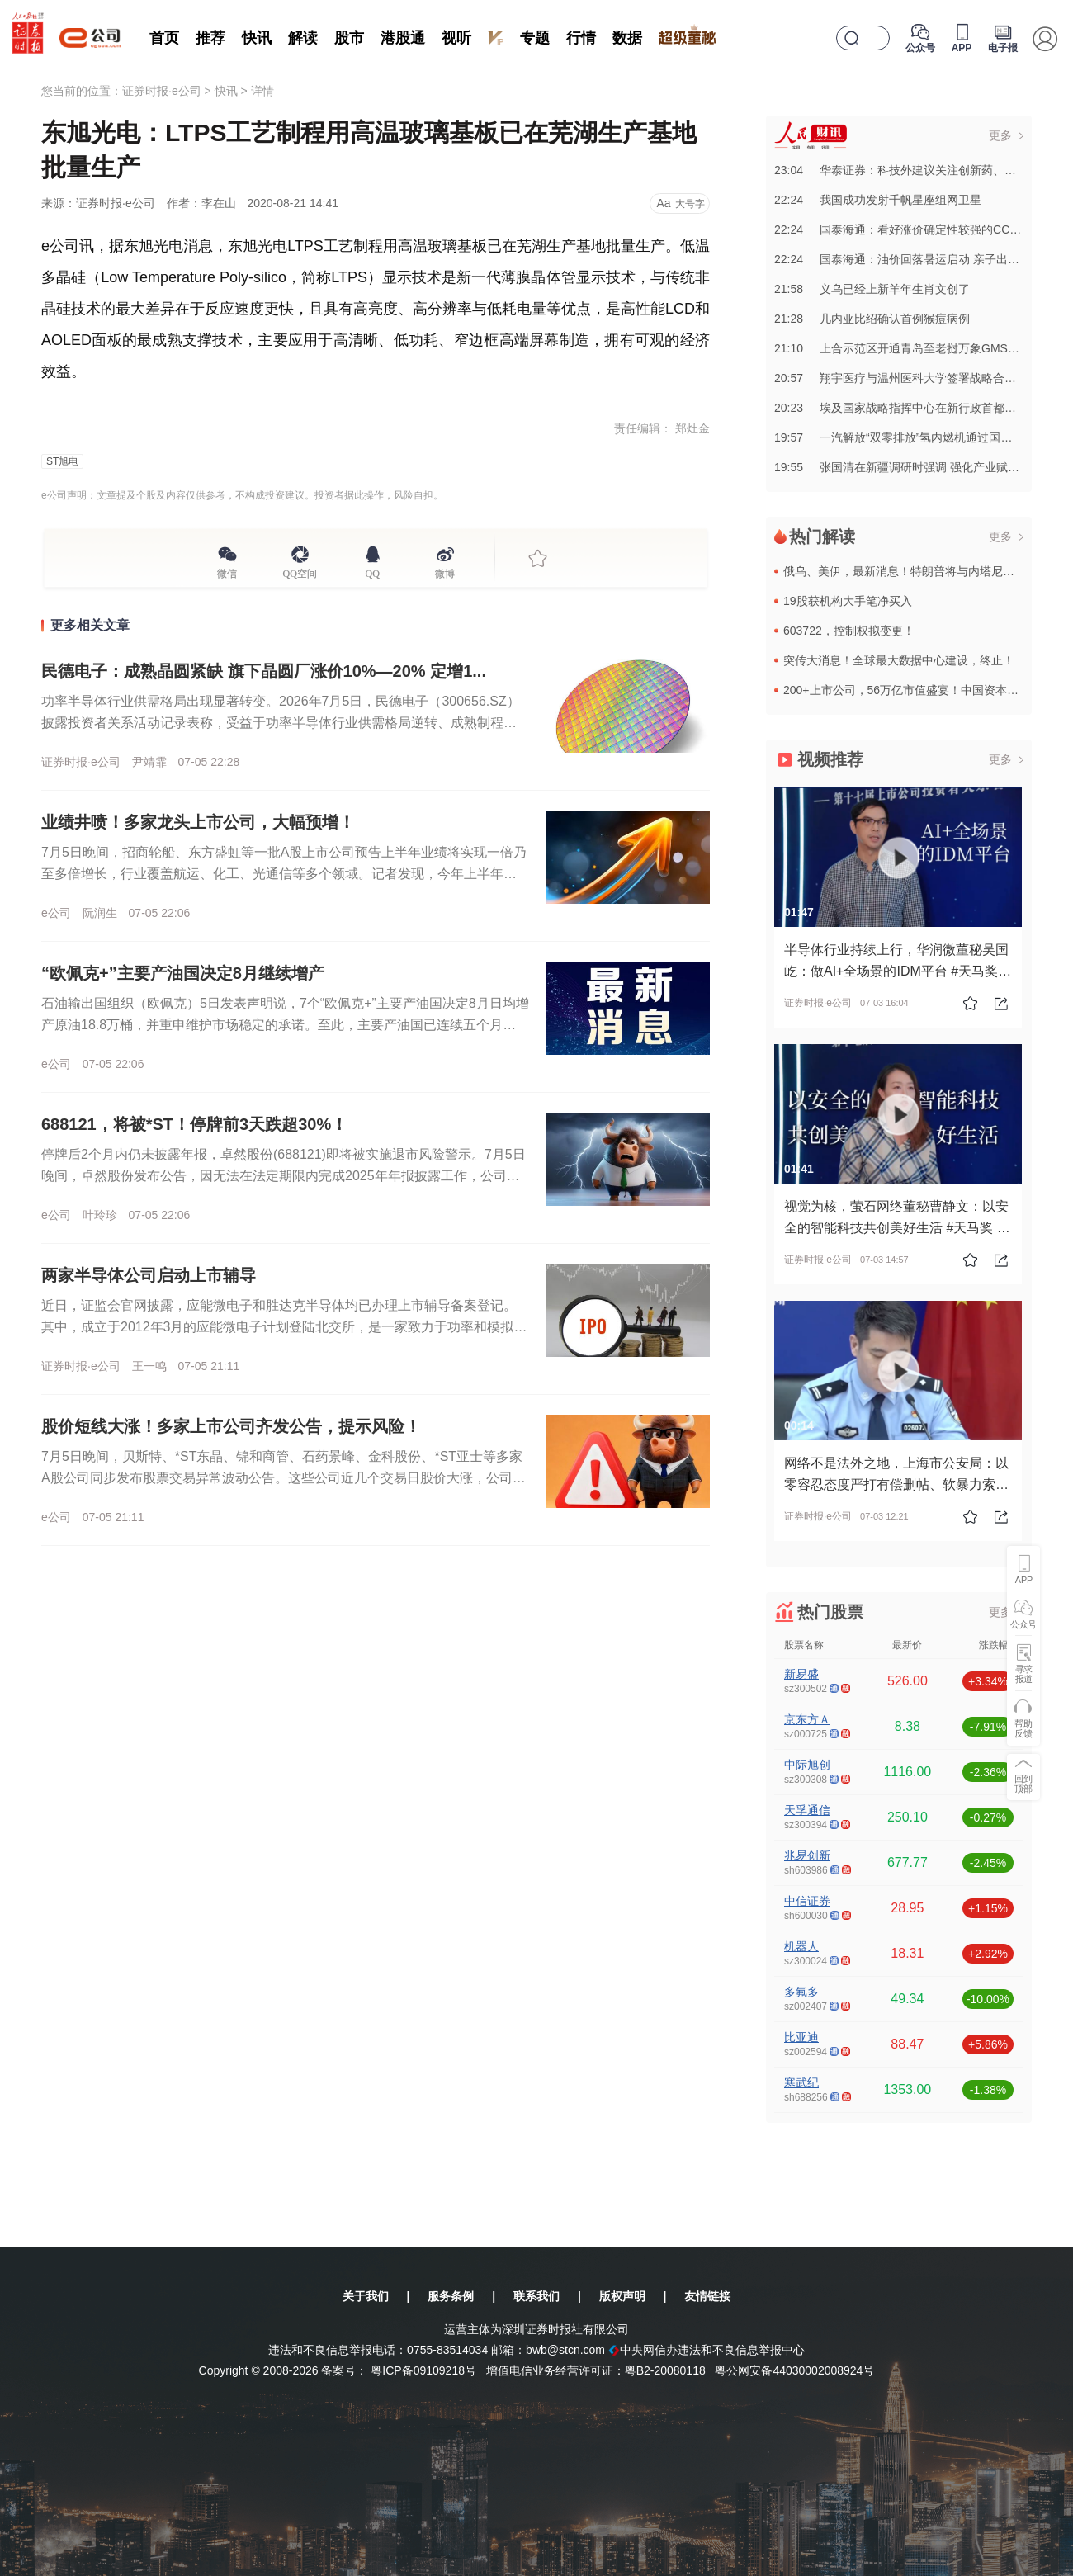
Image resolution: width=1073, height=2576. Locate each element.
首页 (164, 38)
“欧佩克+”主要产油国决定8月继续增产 (182, 973)
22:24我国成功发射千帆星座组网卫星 (877, 199)
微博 (445, 571)
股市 (349, 38)
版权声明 (622, 2296)
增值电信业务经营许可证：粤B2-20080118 (596, 2370)
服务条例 (451, 2296)
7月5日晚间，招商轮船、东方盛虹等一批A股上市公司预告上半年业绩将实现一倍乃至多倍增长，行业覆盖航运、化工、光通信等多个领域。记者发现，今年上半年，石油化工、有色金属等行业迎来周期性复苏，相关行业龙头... (284, 873)
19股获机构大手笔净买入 (847, 600)
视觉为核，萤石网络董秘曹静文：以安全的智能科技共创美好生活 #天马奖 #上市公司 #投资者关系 (896, 1227)
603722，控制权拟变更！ (849, 630)
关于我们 (366, 2296)
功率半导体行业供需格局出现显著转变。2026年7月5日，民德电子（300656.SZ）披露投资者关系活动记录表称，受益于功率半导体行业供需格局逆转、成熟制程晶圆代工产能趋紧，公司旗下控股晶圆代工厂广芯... (280, 722)
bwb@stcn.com (565, 2349)
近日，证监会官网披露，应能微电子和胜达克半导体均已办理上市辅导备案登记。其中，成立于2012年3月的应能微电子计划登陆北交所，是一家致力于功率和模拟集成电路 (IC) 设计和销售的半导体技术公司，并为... (284, 1326)
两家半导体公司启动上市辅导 (148, 1275)
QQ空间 (300, 571)
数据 (627, 38)
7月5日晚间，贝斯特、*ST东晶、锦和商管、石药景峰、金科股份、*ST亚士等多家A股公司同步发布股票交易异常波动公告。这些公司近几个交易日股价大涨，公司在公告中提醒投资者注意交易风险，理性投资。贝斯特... (283, 1477)
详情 (262, 90)
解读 (303, 38)
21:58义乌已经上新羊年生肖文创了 (872, 288)
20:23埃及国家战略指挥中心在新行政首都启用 (901, 407)
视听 (456, 38)
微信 (227, 571)
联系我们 (536, 2296)
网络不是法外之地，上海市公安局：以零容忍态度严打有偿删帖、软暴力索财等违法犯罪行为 (896, 1484)
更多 (1000, 135)
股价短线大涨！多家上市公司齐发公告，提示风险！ (231, 1426)
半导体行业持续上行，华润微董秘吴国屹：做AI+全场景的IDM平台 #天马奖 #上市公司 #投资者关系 (896, 971)
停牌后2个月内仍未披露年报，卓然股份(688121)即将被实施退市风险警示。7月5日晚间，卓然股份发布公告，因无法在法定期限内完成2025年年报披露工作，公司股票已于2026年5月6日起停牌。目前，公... (283, 1175)
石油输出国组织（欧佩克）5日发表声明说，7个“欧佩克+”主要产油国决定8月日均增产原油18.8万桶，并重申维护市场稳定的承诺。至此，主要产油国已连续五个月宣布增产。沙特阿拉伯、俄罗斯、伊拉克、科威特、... (285, 1024)
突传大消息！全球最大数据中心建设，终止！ (898, 660)
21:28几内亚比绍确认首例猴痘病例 (872, 318)
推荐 (210, 38)
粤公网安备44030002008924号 (794, 2370)
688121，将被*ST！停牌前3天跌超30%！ (194, 1124)
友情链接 (707, 2296)
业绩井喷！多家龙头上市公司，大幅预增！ (198, 822)
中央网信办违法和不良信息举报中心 (706, 2349)
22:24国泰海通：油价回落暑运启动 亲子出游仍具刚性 (920, 259)
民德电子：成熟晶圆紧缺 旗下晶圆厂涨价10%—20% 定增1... (263, 671)
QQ (373, 571)
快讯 (257, 38)
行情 (581, 38)
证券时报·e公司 (161, 90)
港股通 (403, 38)
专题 (535, 38)
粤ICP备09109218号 (423, 2370)
